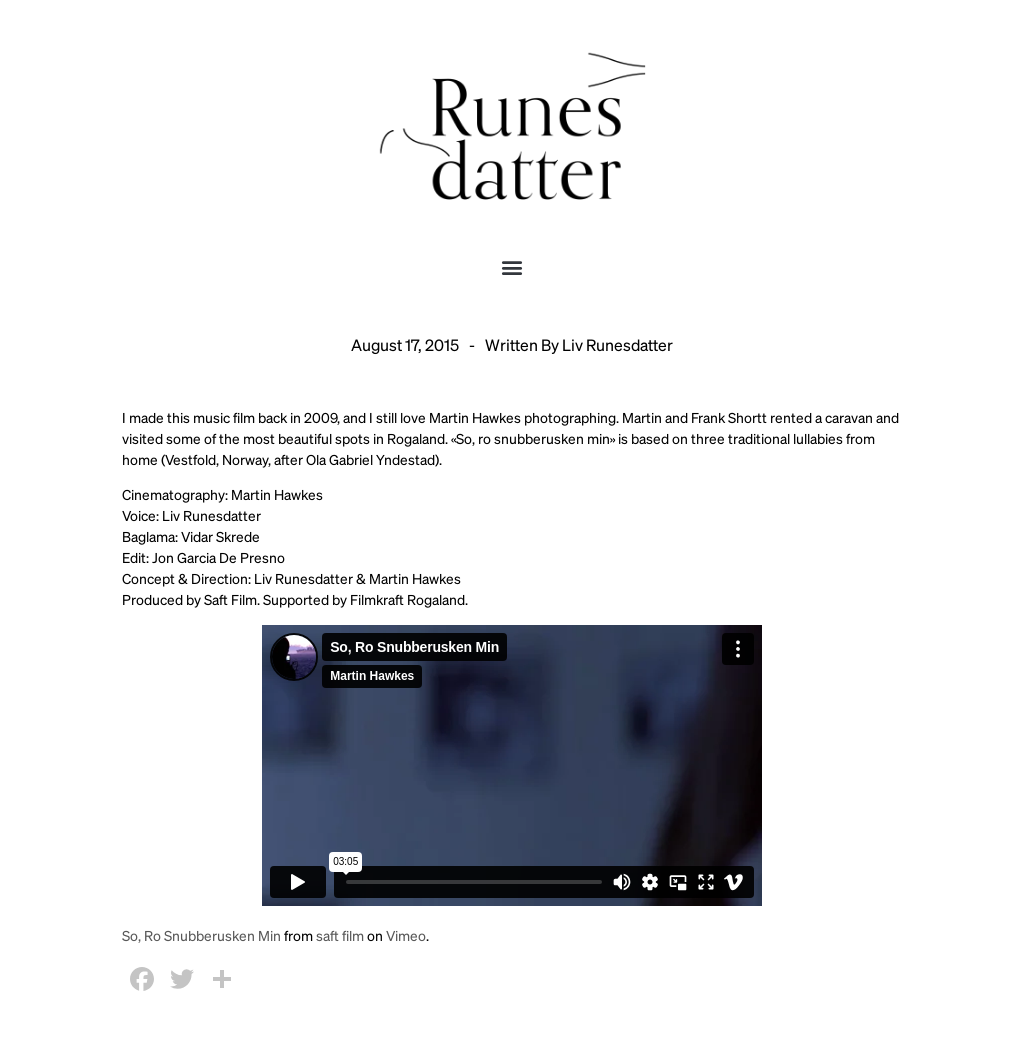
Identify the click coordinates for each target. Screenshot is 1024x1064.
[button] (512, 266)
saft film (340, 935)
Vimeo (406, 935)
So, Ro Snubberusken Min (201, 935)
